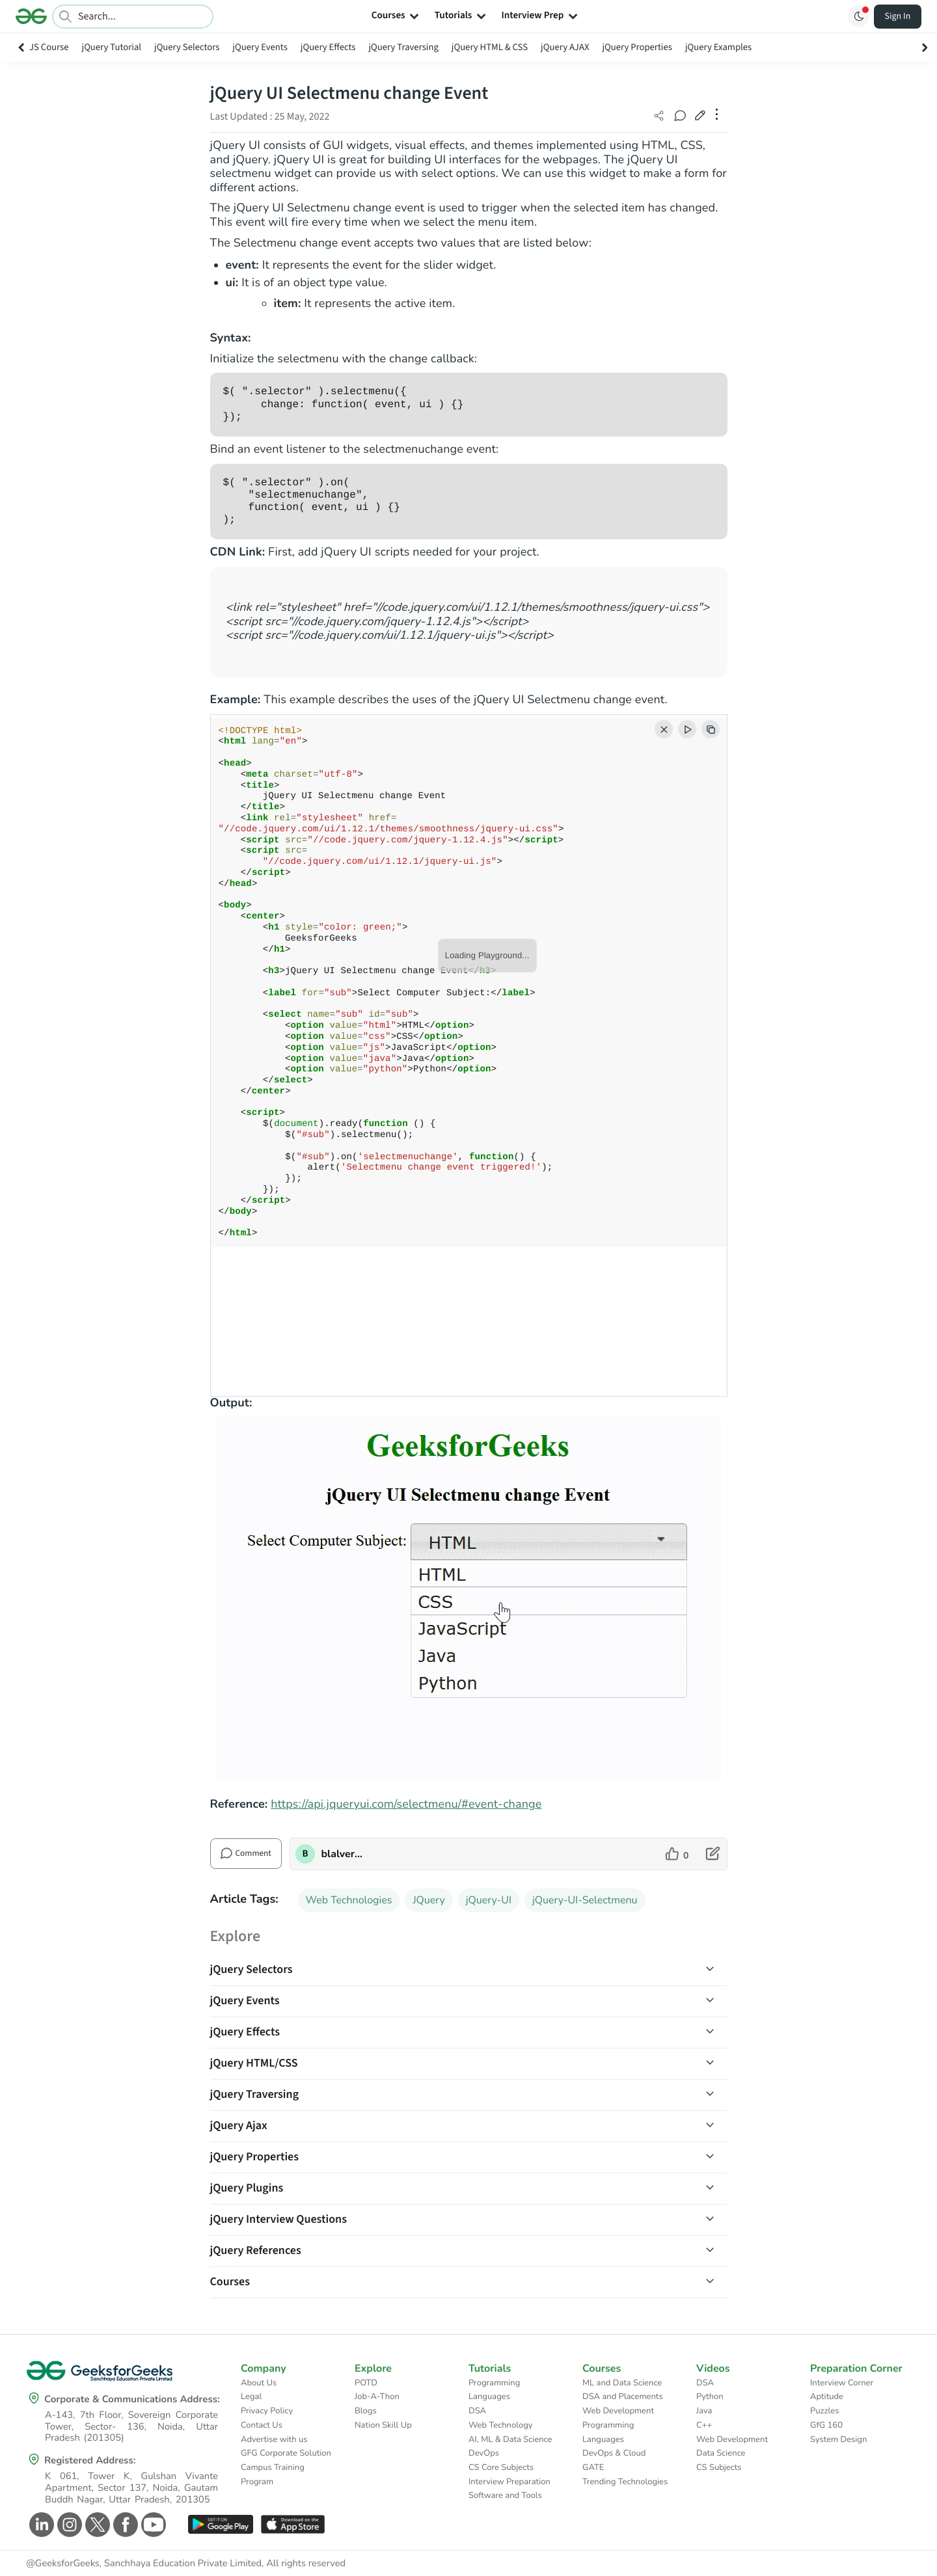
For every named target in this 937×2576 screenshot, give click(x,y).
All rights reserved (306, 2563)
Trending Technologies (625, 2482)
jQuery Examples (718, 47)
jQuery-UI (488, 1900)
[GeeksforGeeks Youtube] (152, 2524)
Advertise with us (274, 2439)
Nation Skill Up (383, 2425)
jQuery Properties (637, 47)
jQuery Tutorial (112, 47)
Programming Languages (494, 2390)
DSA (477, 2411)
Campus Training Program (273, 2475)
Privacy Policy (267, 2411)
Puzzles (824, 2411)
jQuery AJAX (565, 47)
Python (710, 2396)
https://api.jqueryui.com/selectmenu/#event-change (406, 1804)
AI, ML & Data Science (510, 2439)
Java (704, 2411)
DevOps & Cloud (613, 2453)
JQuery (428, 1900)
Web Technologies (349, 1900)
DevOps (483, 2453)
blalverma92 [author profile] (342, 1854)
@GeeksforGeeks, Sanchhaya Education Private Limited (144, 2563)
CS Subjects (719, 2467)
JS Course (49, 47)
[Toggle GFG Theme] (858, 16)
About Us (259, 2383)
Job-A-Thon (377, 2396)
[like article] (677, 1854)
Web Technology (500, 2425)
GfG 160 (826, 2425)
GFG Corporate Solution (286, 2453)
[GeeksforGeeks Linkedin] (40, 2524)
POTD (366, 2383)
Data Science (720, 2453)
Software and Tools (505, 2495)
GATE (593, 2467)
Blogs (366, 2411)
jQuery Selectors (186, 47)
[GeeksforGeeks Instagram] (68, 2524)
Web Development (618, 2411)
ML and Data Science (622, 2383)
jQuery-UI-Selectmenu (584, 1900)
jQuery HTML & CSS (490, 47)
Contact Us (261, 2425)
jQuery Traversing (403, 47)
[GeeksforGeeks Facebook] (124, 2524)
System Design (838, 2439)
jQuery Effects (328, 47)
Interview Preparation (509, 2482)
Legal (251, 2396)
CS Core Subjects (501, 2467)
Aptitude (826, 2396)
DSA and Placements (622, 2396)
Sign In (898, 16)
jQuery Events (259, 47)
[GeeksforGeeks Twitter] (96, 2524)
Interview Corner (841, 2383)
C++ (704, 2425)
